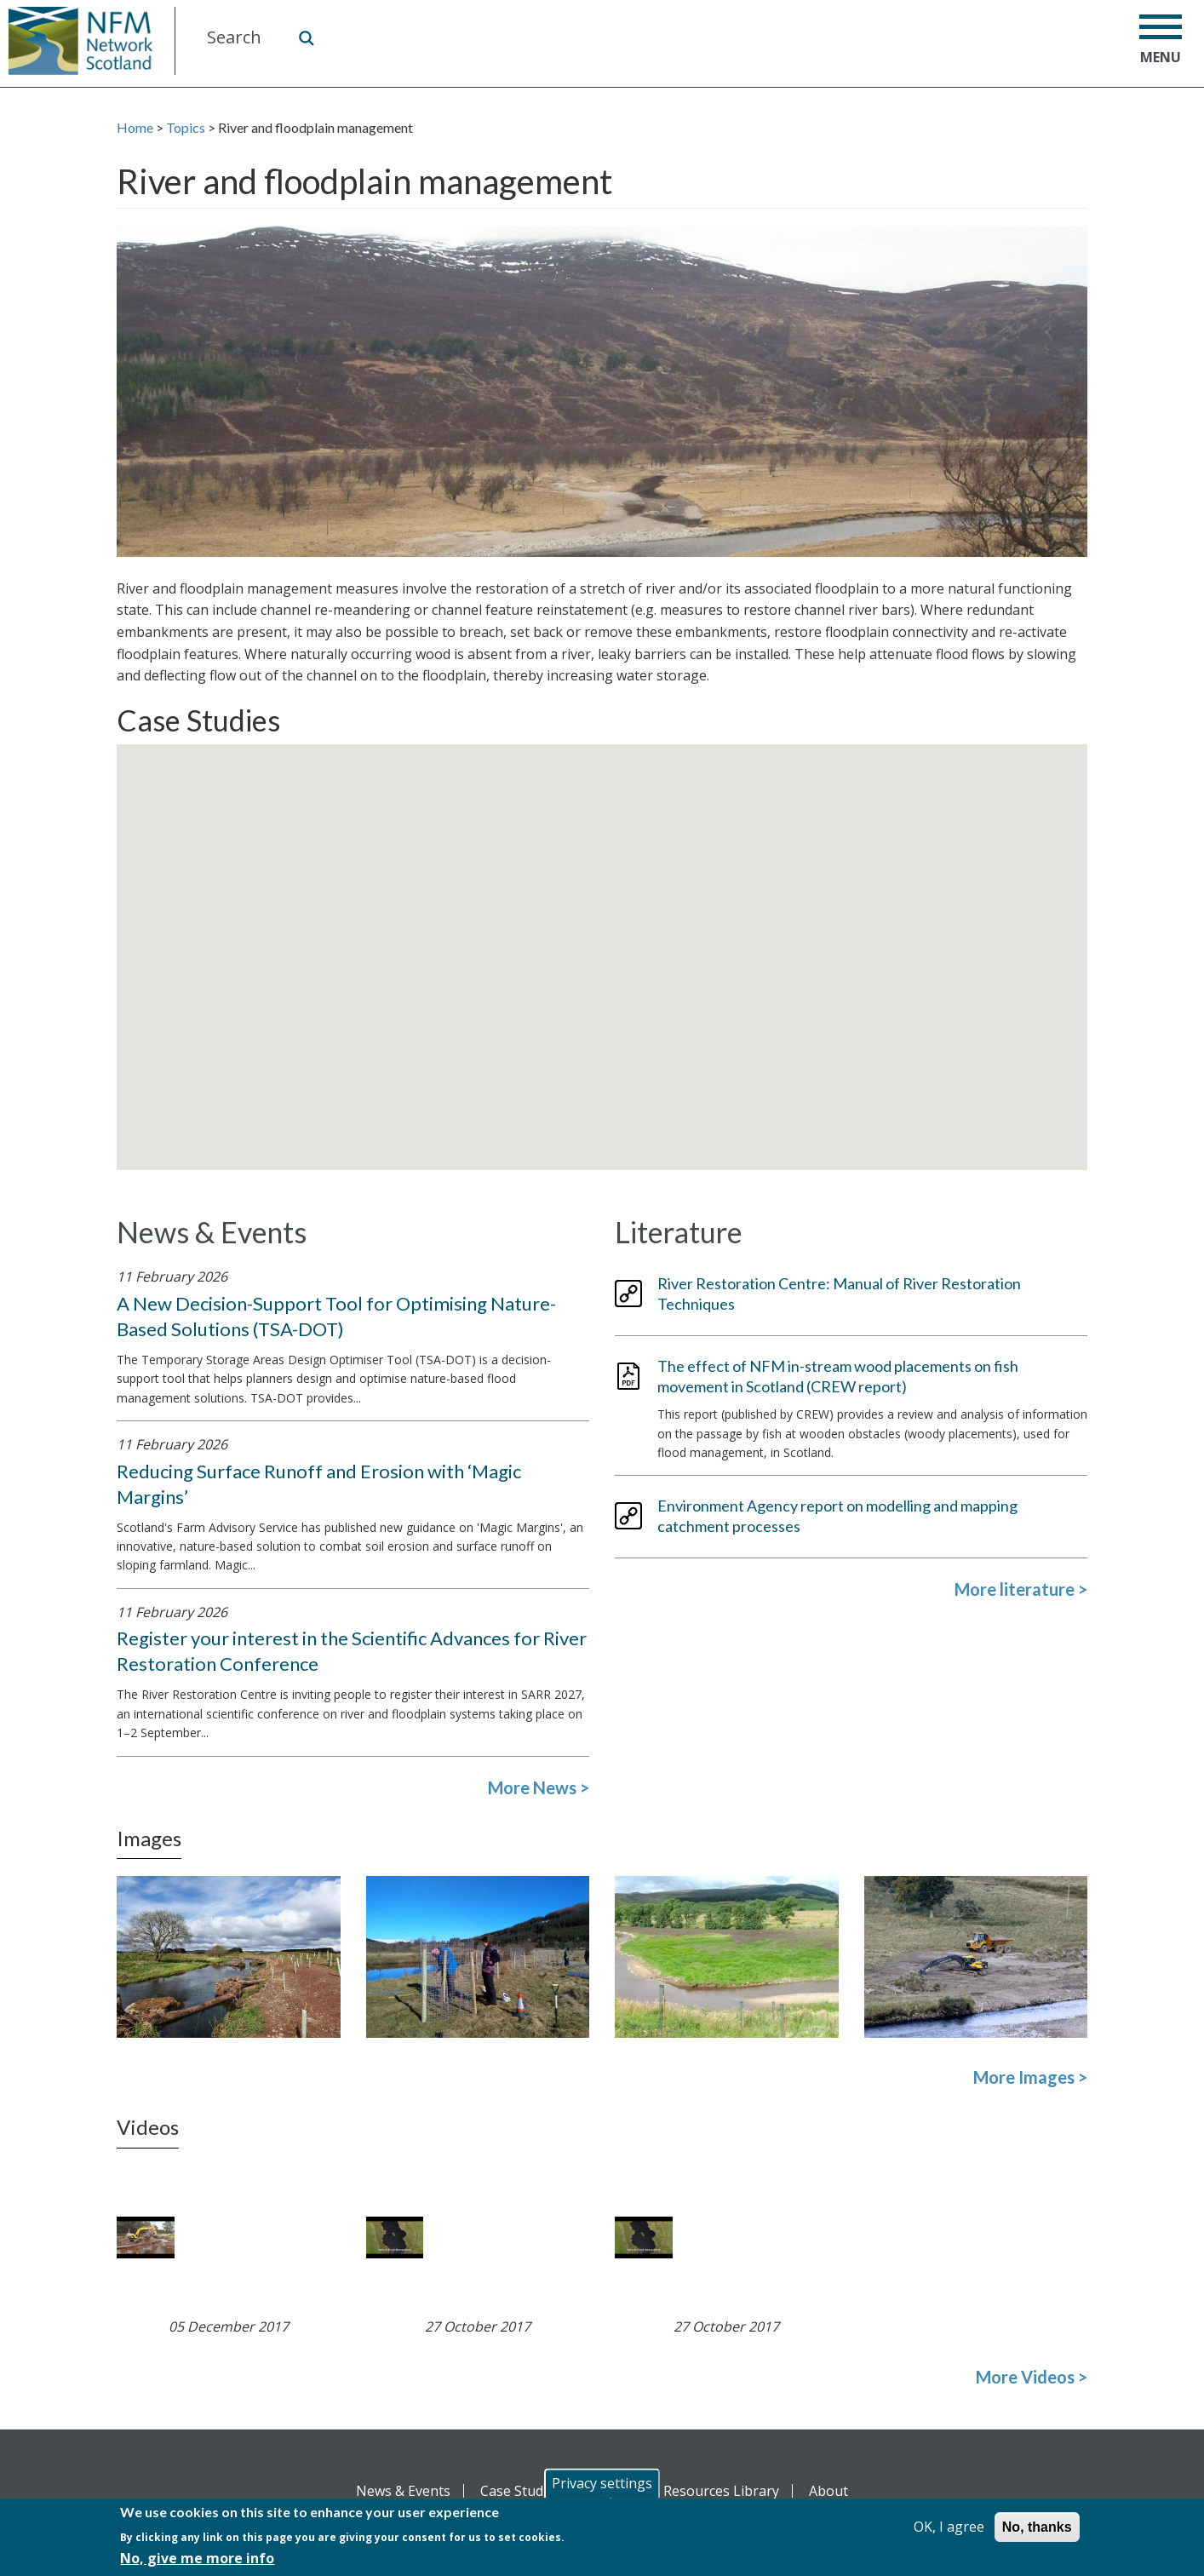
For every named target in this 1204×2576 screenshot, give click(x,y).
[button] (597, 958)
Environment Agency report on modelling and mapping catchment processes (837, 1515)
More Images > (1030, 2077)
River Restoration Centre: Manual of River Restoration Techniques (839, 1293)
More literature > (1021, 1589)
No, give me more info (197, 2558)
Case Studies (520, 2491)
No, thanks (1037, 2527)
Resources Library (721, 2491)
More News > (538, 1787)
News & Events (403, 2491)
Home (135, 127)
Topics (185, 127)
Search (305, 37)
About (828, 2491)
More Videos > (1031, 2377)
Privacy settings (602, 2483)
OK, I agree (949, 2526)
